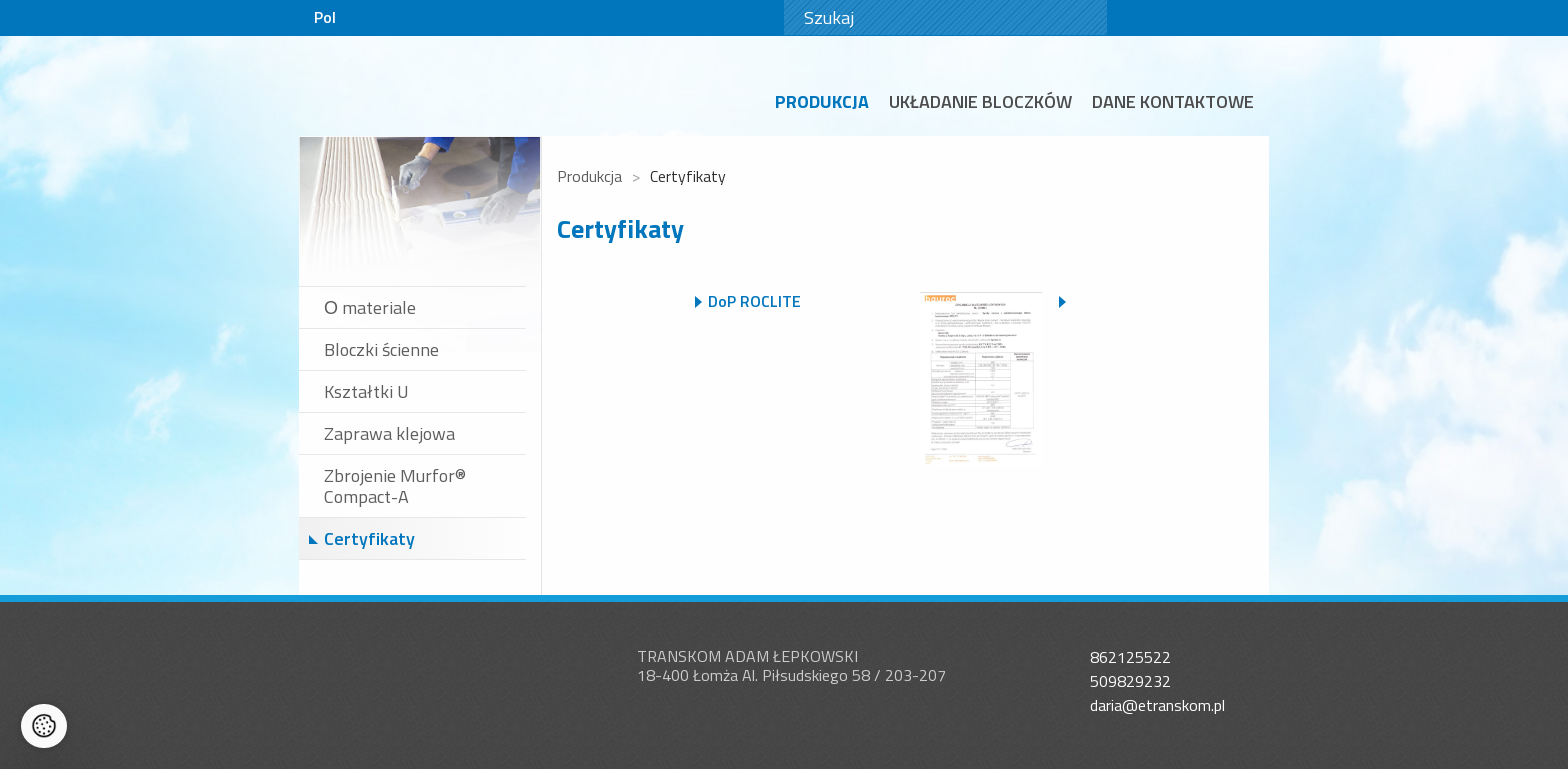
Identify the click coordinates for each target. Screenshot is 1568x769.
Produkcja (822, 101)
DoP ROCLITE (754, 301)
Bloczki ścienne (381, 349)
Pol (325, 17)
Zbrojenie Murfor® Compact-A (395, 486)
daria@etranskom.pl (1157, 705)
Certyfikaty (369, 538)
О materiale (370, 307)
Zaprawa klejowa (389, 433)
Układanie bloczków (980, 101)
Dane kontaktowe (1173, 101)
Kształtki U (366, 391)
